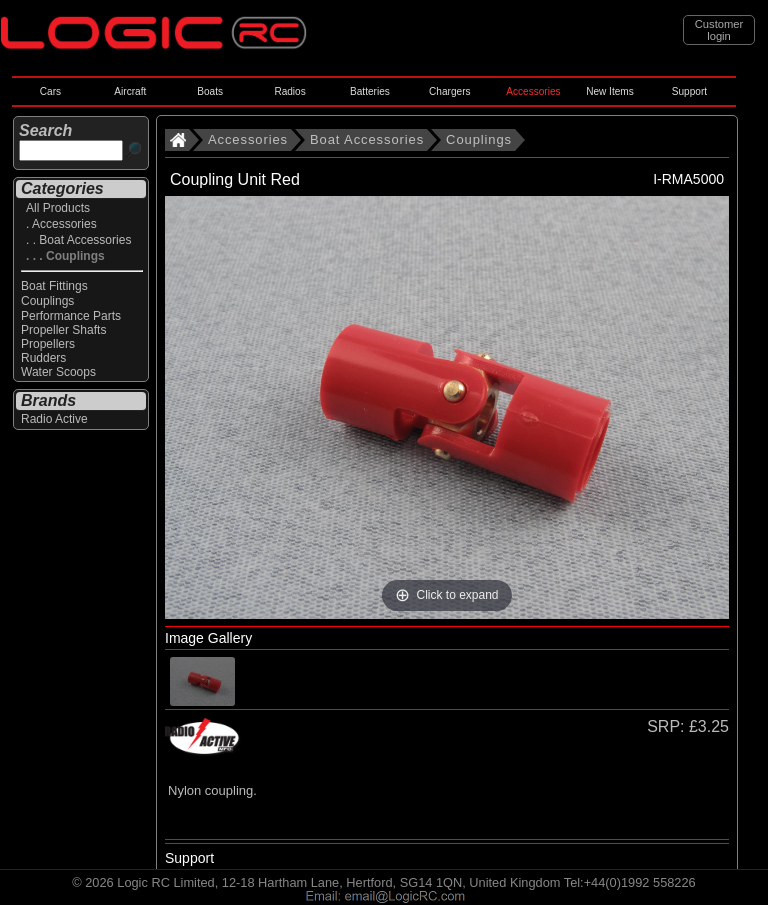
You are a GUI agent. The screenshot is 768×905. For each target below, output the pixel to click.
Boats (210, 91)
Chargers (449, 91)
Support (689, 91)
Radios (289, 91)
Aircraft (130, 91)
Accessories (533, 91)
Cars (50, 91)
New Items (610, 91)
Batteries (370, 91)
